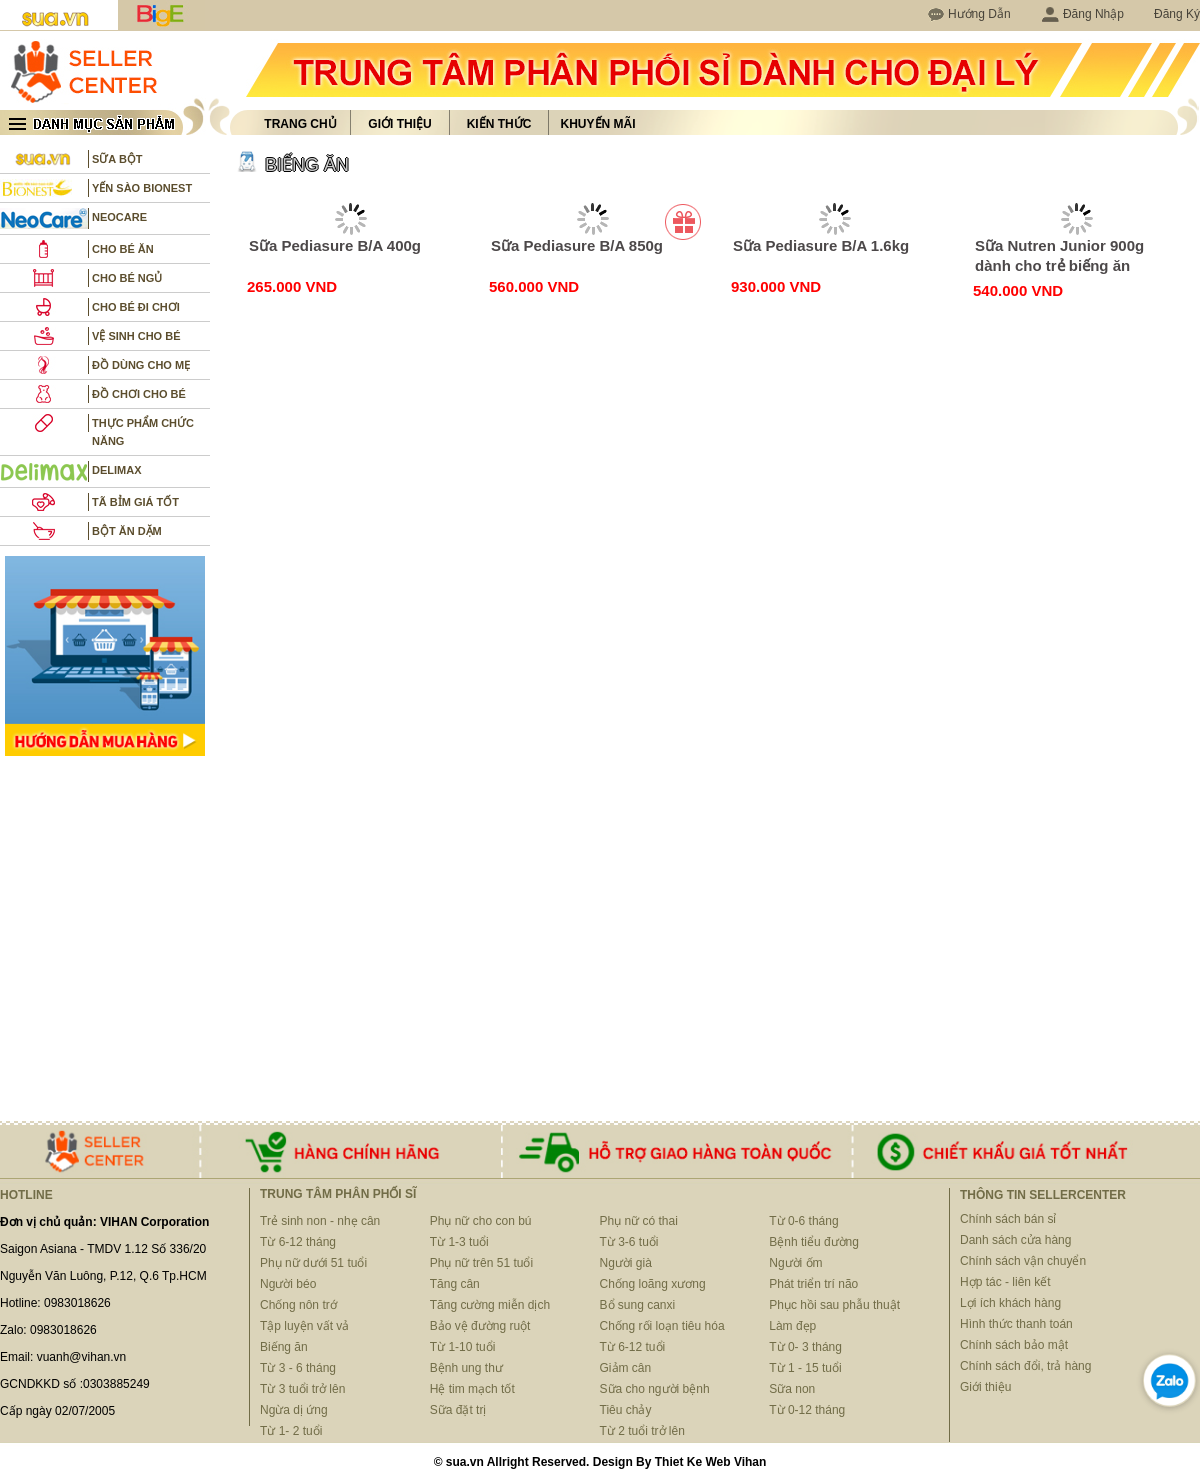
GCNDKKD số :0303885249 (75, 1384)
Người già (626, 1263)
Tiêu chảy (626, 1410)
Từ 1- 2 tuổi (291, 1431)
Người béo (288, 1284)
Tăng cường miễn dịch (490, 1305)
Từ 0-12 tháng (807, 1410)
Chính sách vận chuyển (1023, 1261)
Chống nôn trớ (298, 1305)
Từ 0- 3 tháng (805, 1347)
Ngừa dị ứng (294, 1410)
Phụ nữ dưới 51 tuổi (313, 1263)
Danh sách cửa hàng (1015, 1240)
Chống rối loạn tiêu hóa (662, 1326)
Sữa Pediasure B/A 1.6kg (821, 245)
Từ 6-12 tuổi (633, 1347)
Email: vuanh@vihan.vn (63, 1357)
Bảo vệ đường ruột (480, 1326)
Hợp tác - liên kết (1005, 1282)
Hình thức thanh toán (1016, 1324)
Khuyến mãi (598, 124)
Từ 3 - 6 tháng (298, 1368)
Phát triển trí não (813, 1284)
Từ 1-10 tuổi (463, 1347)
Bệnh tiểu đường (814, 1242)
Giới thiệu (399, 124)
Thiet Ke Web (693, 1462)
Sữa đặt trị (458, 1410)
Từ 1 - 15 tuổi (805, 1368)
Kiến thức (499, 124)
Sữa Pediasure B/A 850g (577, 245)
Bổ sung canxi (638, 1305)
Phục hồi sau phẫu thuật (834, 1305)
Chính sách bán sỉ (1008, 1219)
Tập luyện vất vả (304, 1326)
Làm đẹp (792, 1326)
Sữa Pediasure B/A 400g (335, 245)
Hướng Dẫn (979, 14)
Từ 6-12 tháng (298, 1242)
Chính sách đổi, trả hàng (1025, 1366)
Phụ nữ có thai (639, 1221)
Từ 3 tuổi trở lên (302, 1389)
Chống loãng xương (653, 1284)
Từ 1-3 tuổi (459, 1242)
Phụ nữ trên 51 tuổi (481, 1263)
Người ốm (795, 1263)
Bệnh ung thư (466, 1368)
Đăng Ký (1177, 14)
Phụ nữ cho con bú (481, 1221)
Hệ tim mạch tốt (472, 1389)
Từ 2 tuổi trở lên (642, 1431)
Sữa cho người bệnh (655, 1389)
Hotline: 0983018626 (55, 1303)
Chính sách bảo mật (1014, 1345)
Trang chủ (300, 124)
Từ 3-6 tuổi (629, 1242)
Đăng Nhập (1082, 14)
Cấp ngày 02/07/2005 (57, 1411)
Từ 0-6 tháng (803, 1221)
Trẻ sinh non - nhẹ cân (320, 1221)
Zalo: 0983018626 (48, 1330)
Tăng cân (455, 1284)
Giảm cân (626, 1368)
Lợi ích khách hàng (1010, 1303)
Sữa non (792, 1389)
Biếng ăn (284, 1347)
